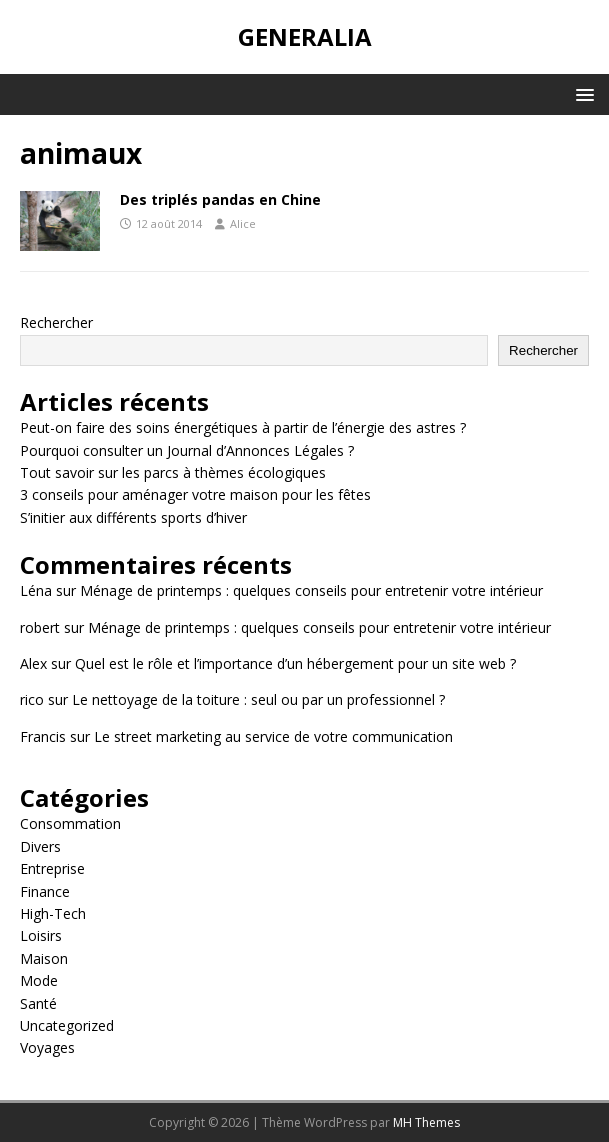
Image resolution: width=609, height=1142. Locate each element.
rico (32, 699)
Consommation (70, 823)
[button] (581, 93)
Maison (44, 958)
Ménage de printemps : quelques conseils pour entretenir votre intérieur (311, 590)
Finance (45, 891)
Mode (39, 980)
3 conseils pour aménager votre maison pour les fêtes (195, 494)
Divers (40, 846)
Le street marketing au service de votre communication (273, 736)
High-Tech (53, 913)
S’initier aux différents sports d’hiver (133, 517)
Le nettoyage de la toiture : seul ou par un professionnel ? (258, 699)
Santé (38, 1003)
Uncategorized (67, 1025)
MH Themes (426, 1122)
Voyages (47, 1047)
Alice (243, 223)
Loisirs (41, 935)
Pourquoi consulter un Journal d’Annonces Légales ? (187, 450)
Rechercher (56, 322)
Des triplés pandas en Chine (220, 199)
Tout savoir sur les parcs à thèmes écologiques (173, 472)
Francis (43, 736)
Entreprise (52, 868)
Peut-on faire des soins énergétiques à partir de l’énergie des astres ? (243, 427)
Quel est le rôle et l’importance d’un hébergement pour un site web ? (295, 663)
